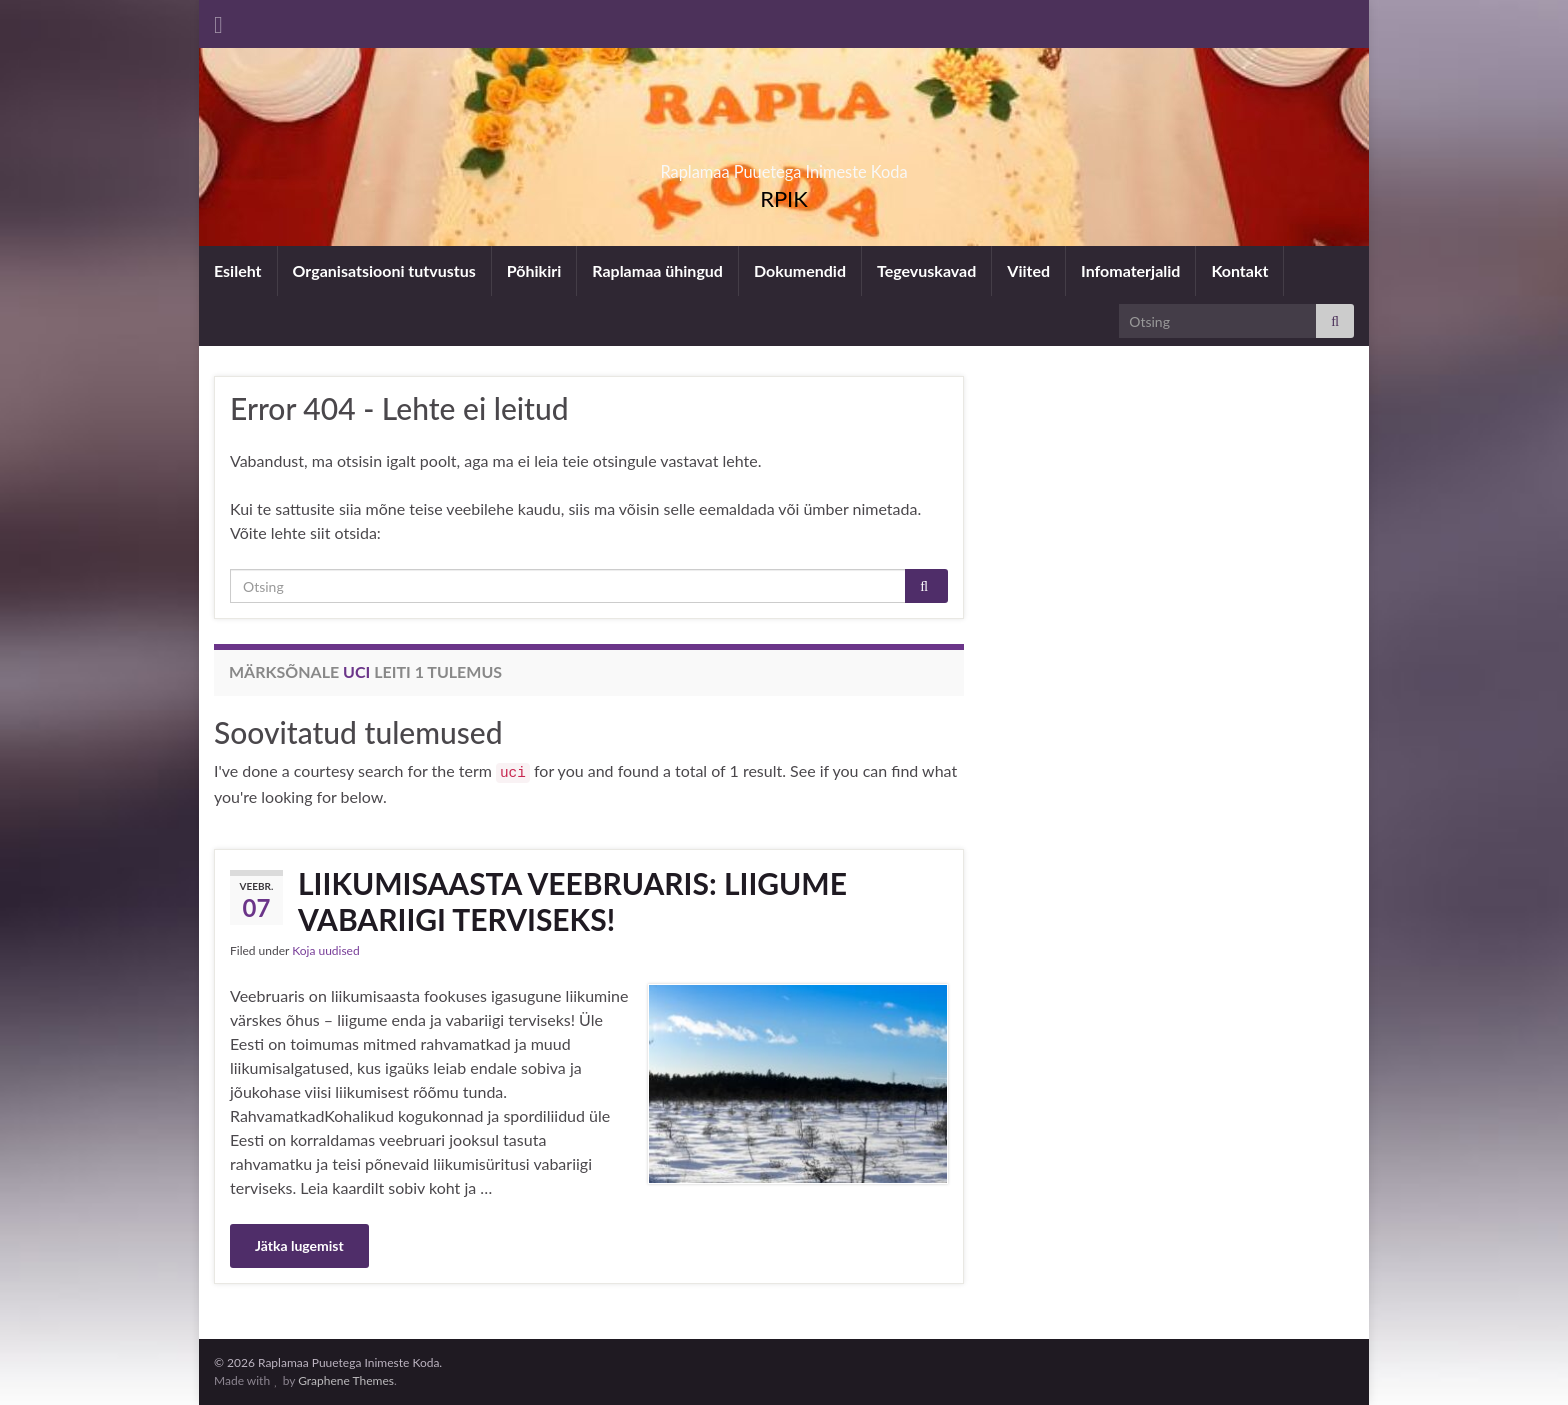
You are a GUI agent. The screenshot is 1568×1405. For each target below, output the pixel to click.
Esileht (238, 270)
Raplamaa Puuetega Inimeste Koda (784, 165)
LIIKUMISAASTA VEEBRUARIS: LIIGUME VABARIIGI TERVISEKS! (572, 901)
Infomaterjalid (1130, 270)
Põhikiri (534, 270)
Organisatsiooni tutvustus (384, 270)
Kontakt (1239, 270)
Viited (1028, 270)
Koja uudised (325, 950)
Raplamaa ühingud (657, 270)
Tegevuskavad (926, 270)
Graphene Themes (346, 1380)
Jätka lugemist (299, 1245)
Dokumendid (800, 270)
